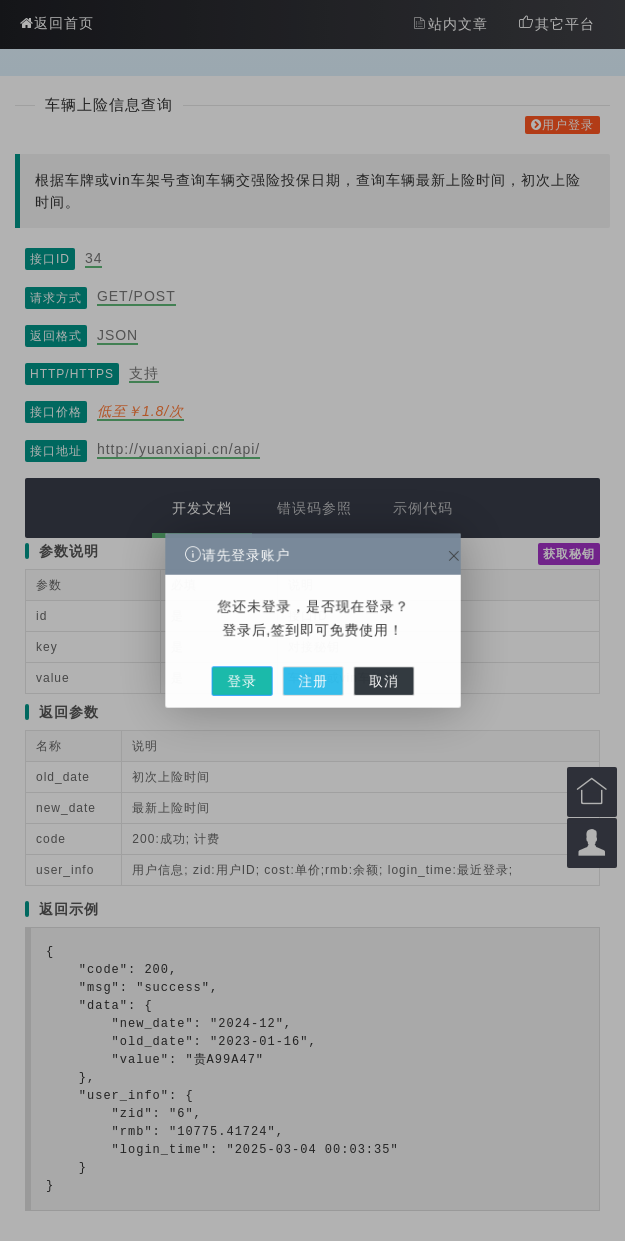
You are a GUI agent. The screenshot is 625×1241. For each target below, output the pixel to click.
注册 (312, 666)
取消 (365, 666)
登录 (260, 666)
